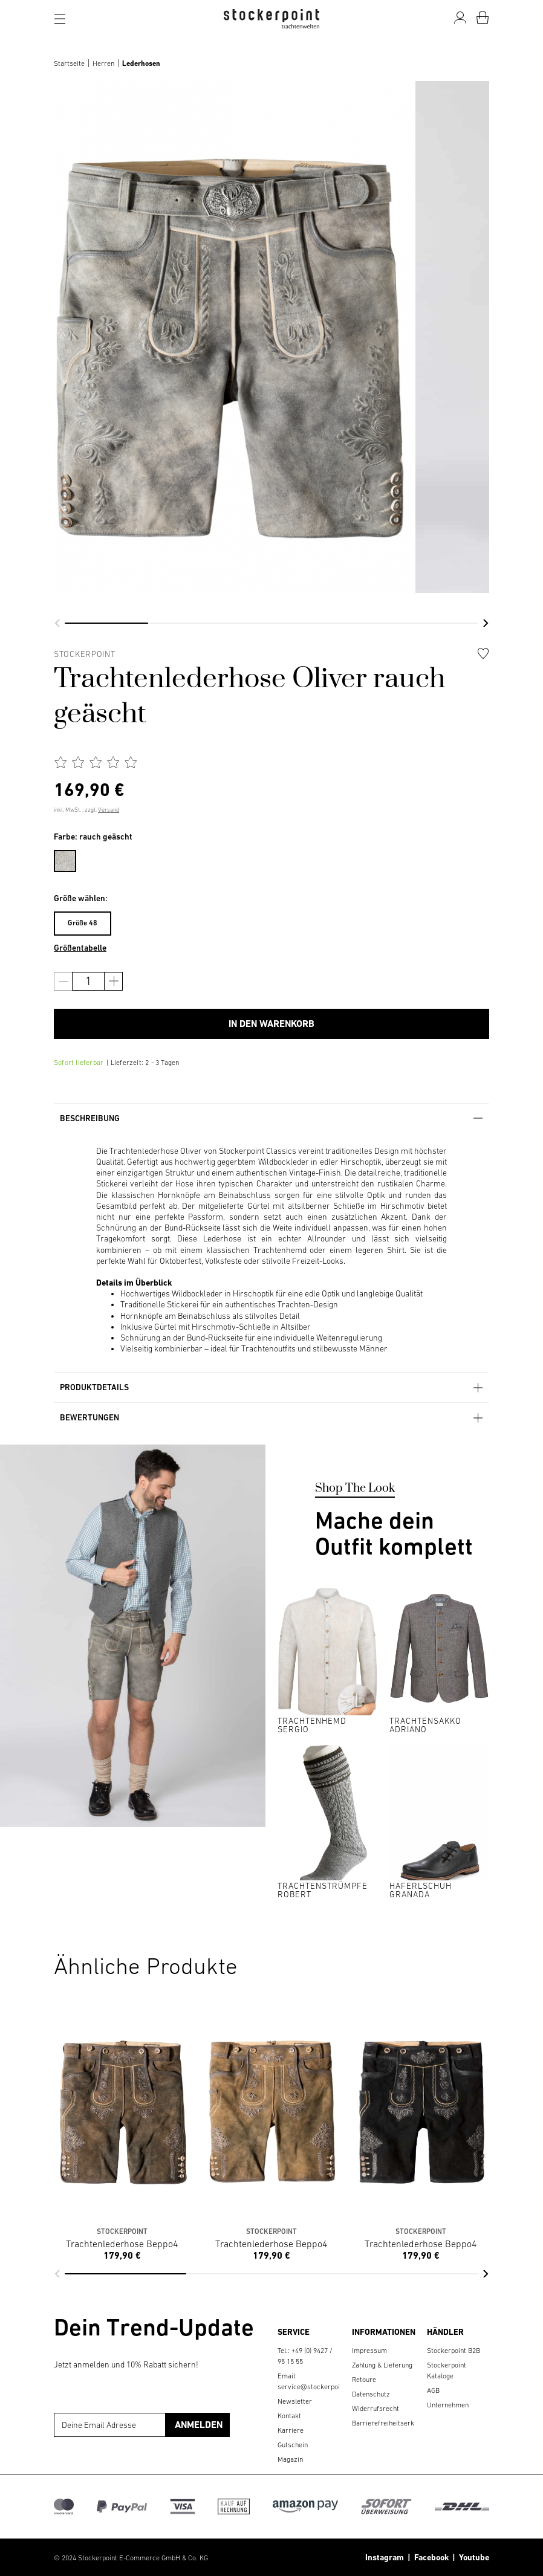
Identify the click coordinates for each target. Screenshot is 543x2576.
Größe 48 (82, 923)
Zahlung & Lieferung (382, 2365)
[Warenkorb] (482, 17)
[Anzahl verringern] (63, 981)
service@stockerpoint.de (316, 2387)
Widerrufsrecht (375, 2408)
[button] (57, 623)
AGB (433, 2390)
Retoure (364, 2379)
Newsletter (295, 2401)
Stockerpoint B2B (453, 2350)
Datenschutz (371, 2394)
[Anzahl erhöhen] (113, 981)
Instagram (384, 2557)
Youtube (472, 2557)
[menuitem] (71, 859)
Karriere (291, 2430)
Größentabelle (80, 948)
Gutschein (293, 2445)
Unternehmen (448, 2405)
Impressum (369, 2350)
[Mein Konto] (460, 17)
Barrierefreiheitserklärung (393, 2423)
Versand (108, 809)
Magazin (290, 2459)
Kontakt (289, 2416)
